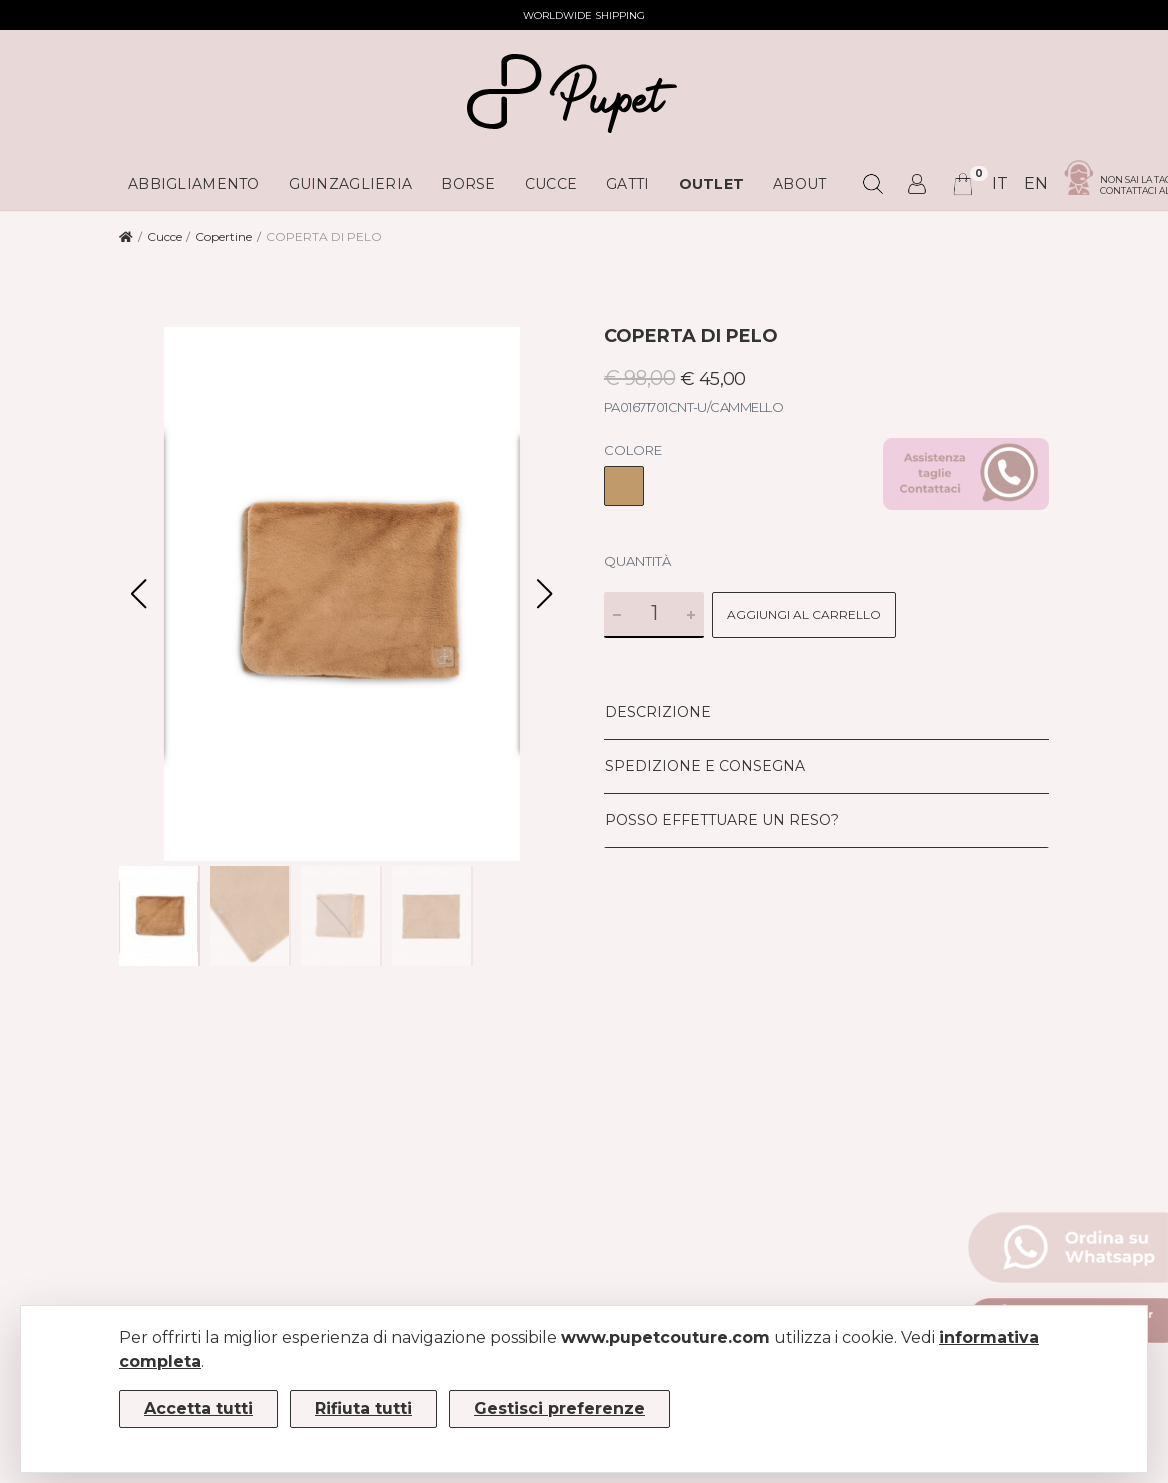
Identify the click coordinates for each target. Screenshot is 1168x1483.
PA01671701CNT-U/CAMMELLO (693, 407)
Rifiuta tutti (363, 1408)
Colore (633, 450)
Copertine (223, 236)
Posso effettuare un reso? (722, 820)
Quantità (637, 561)
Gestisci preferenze (559, 1408)
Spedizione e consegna (705, 766)
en (1036, 183)
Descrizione (658, 712)
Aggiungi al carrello (804, 614)
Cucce (164, 236)
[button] (545, 594)
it (1000, 183)
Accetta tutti (198, 1408)
